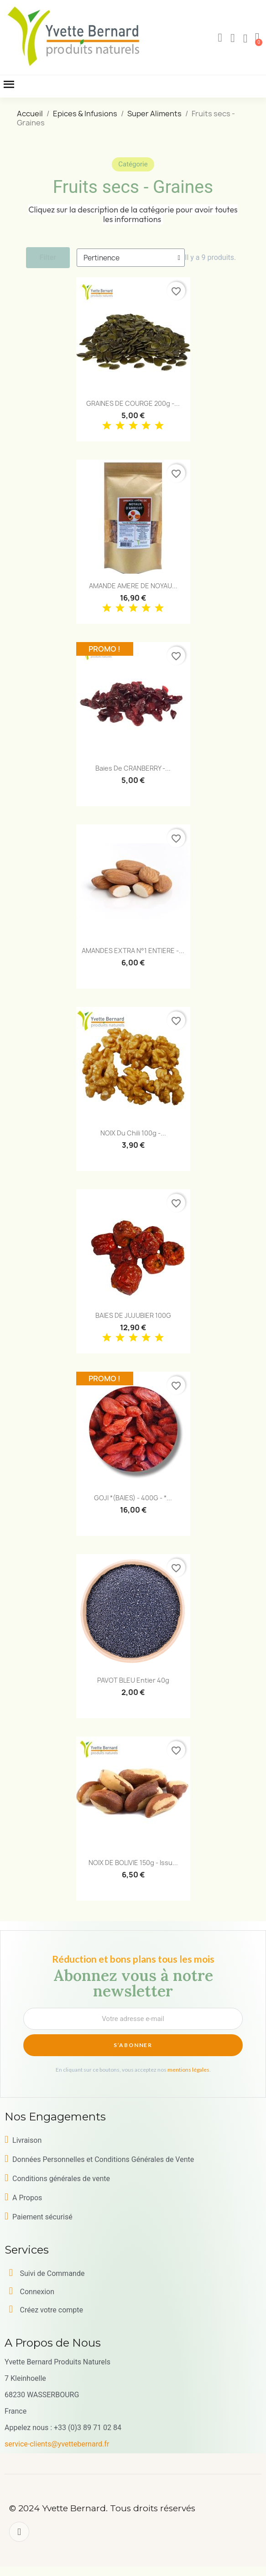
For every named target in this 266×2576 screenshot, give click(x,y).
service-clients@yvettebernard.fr (57, 2444)
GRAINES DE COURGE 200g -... (133, 403)
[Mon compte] (232, 38)
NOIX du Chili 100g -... (133, 1133)
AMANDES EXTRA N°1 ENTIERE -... (133, 950)
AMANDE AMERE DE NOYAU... (133, 585)
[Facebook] (19, 2532)
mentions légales (188, 2069)
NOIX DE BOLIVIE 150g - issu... (133, 1862)
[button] (220, 38)
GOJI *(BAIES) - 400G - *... (133, 1497)
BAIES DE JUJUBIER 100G (133, 1315)
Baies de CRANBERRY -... (133, 768)
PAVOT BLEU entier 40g (133, 1680)
